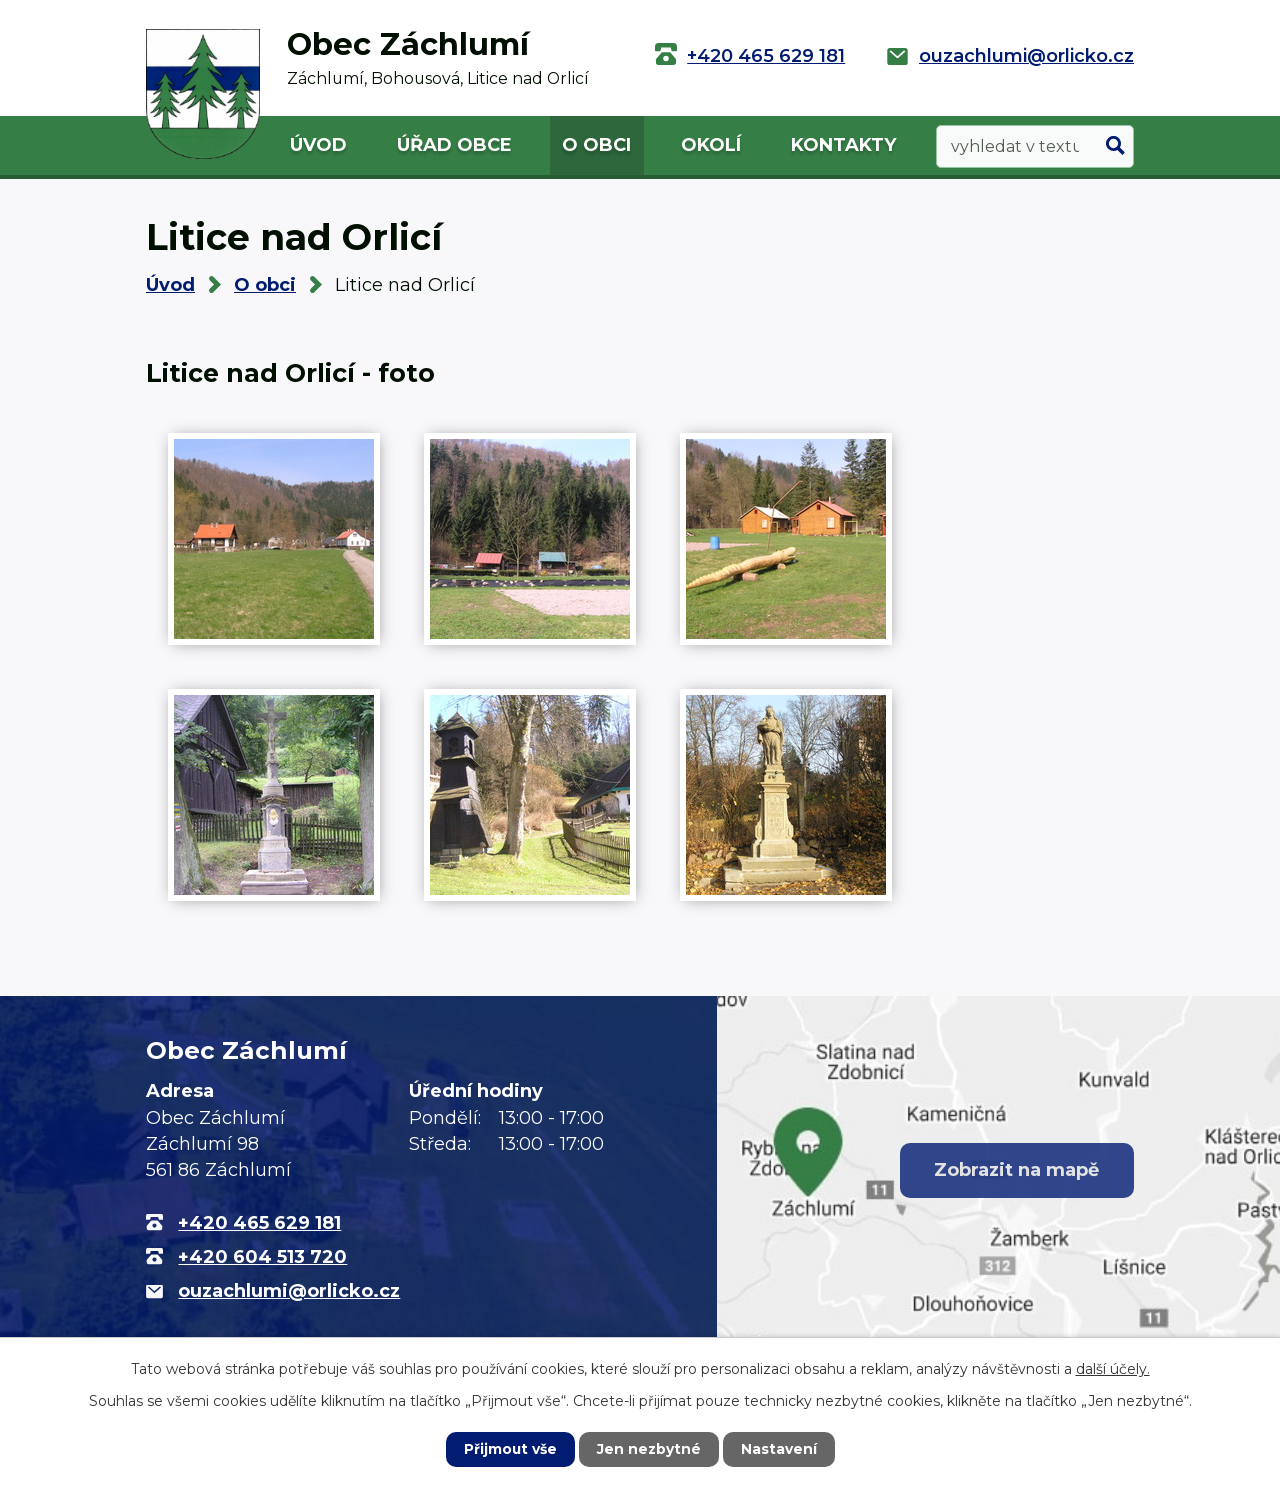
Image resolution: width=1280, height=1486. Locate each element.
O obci (596, 145)
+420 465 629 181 (766, 56)
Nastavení (780, 1449)
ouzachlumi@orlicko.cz (1026, 56)
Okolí (711, 145)
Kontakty (843, 145)
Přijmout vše (510, 1449)
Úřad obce (454, 145)
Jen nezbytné (649, 1449)
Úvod (318, 145)
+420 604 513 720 (262, 1257)
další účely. (1113, 1369)
